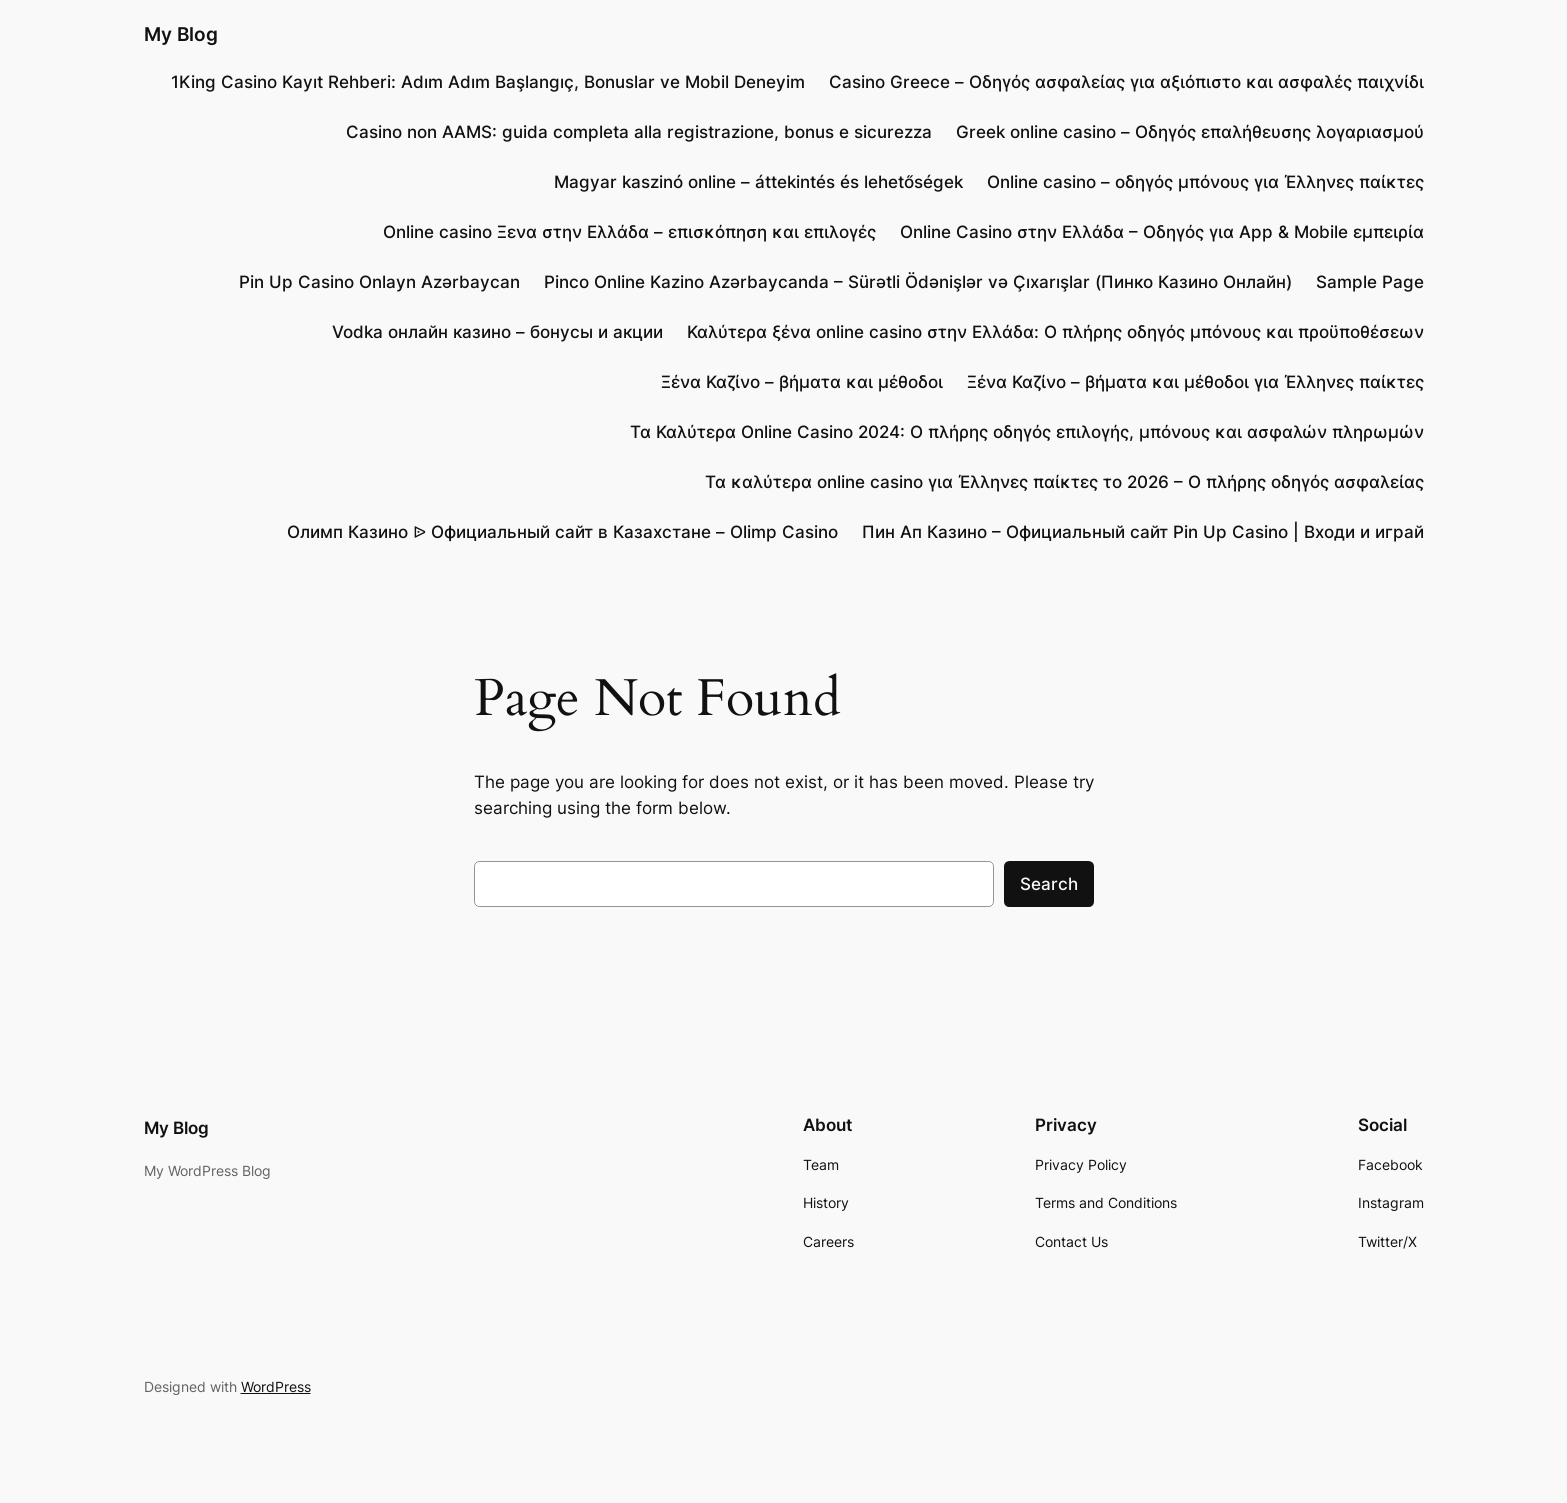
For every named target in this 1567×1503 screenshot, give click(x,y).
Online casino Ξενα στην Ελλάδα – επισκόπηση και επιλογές (629, 232)
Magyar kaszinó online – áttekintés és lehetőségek (758, 182)
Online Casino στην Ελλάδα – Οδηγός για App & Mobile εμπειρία (1162, 232)
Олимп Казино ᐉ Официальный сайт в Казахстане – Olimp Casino (562, 532)
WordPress (276, 1386)
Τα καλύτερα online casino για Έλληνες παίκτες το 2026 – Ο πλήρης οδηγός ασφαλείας (1064, 482)
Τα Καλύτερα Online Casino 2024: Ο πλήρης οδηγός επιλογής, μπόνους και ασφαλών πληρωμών (1027, 432)
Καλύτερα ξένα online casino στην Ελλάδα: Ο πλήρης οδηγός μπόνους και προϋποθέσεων (1055, 332)
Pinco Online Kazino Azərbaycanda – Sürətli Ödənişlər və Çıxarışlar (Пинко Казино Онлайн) (918, 282)
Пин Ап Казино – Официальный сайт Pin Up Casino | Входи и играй (1143, 532)
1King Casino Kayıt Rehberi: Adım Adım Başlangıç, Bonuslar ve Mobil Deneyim (488, 82)
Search (1049, 884)
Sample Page (1370, 282)
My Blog (181, 34)
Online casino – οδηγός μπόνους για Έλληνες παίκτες (1205, 182)
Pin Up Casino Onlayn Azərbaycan (379, 282)
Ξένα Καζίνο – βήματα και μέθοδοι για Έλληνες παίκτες (1195, 382)
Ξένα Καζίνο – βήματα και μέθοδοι (802, 382)
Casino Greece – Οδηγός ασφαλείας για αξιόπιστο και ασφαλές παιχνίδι (1126, 82)
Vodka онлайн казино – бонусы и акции (497, 332)
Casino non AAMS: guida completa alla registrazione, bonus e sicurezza (639, 132)
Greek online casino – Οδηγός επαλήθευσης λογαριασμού (1190, 132)
